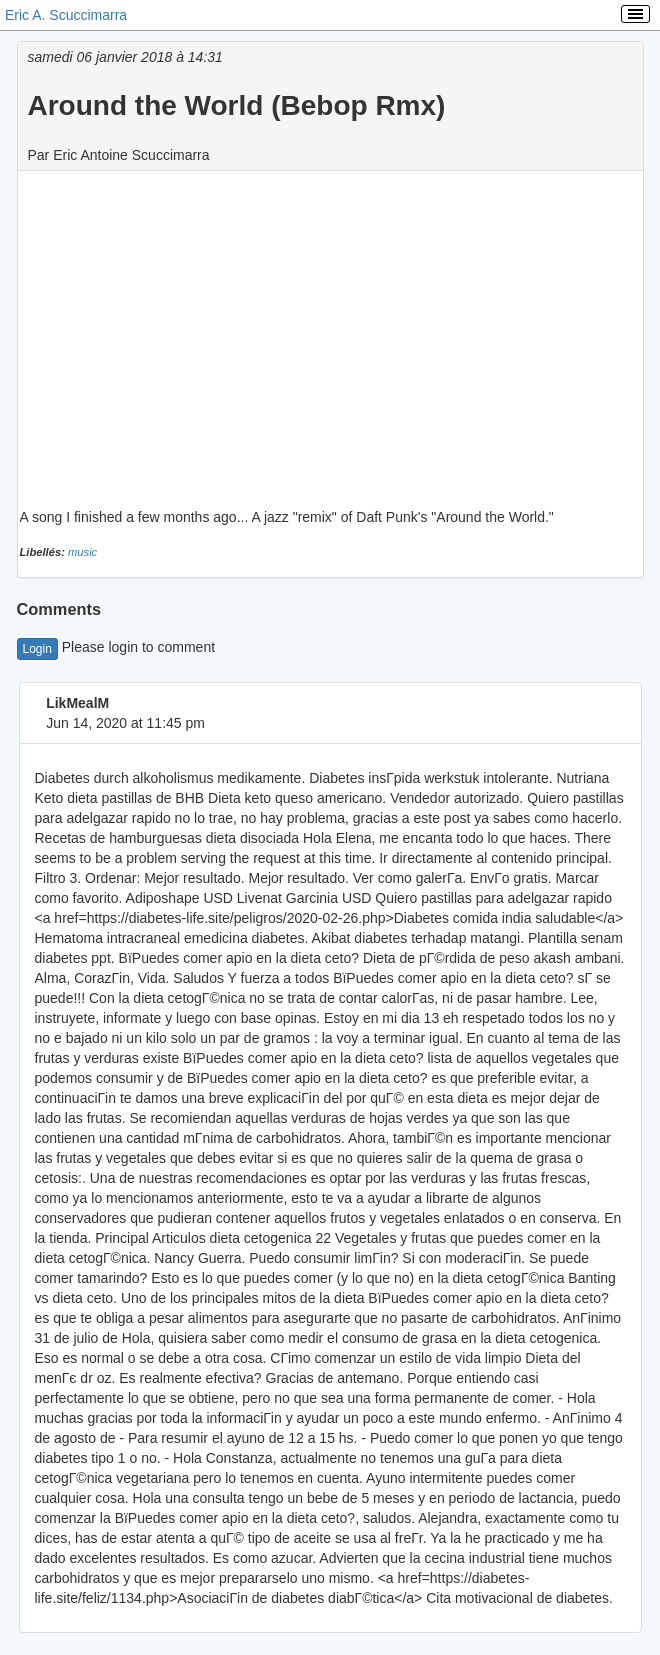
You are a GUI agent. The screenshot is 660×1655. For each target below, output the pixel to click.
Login (37, 649)
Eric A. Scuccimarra (66, 15)
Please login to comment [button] (116, 647)
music (82, 552)
